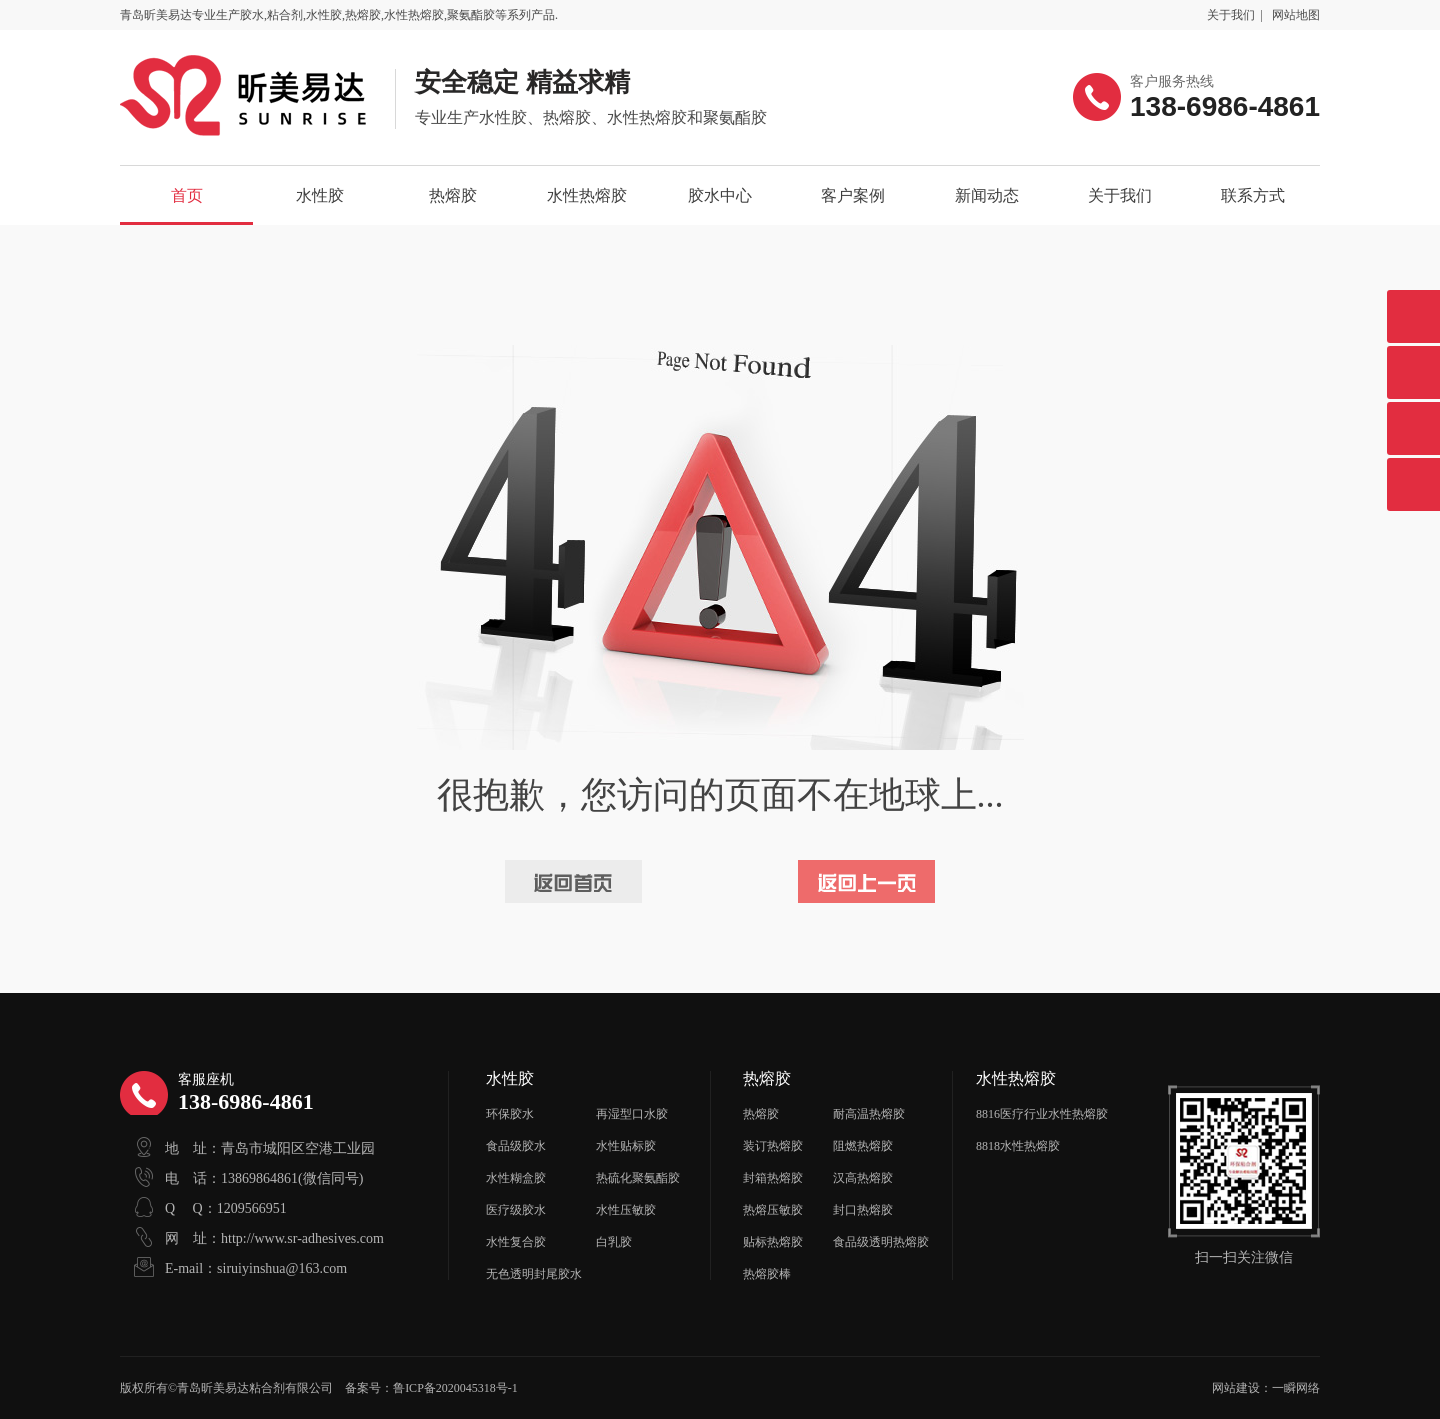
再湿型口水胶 (632, 1114)
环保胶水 (510, 1114)
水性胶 (320, 195)
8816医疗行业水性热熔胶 (1042, 1114)
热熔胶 (453, 195)
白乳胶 (614, 1242)
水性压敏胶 (626, 1210)
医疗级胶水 (516, 1210)
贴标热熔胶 (773, 1242)
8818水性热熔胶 (1018, 1146)
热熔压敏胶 (773, 1210)
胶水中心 (720, 195)
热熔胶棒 (767, 1274)
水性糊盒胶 (516, 1178)
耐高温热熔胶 (869, 1114)
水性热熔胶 (587, 195)
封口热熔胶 (863, 1210)
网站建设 (1236, 1388)
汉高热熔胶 (863, 1178)
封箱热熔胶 (773, 1178)
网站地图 (1296, 15)
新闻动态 (987, 195)
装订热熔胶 (773, 1146)
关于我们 (1231, 15)
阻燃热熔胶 (863, 1146)
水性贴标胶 (626, 1146)
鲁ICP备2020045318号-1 (455, 1388)
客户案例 (853, 195)
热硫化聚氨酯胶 (638, 1178)
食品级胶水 (516, 1146)
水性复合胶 (516, 1242)
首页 (187, 195)
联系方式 (1253, 195)
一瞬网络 (1296, 1388)
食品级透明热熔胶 (881, 1242)
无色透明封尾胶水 (534, 1274)
